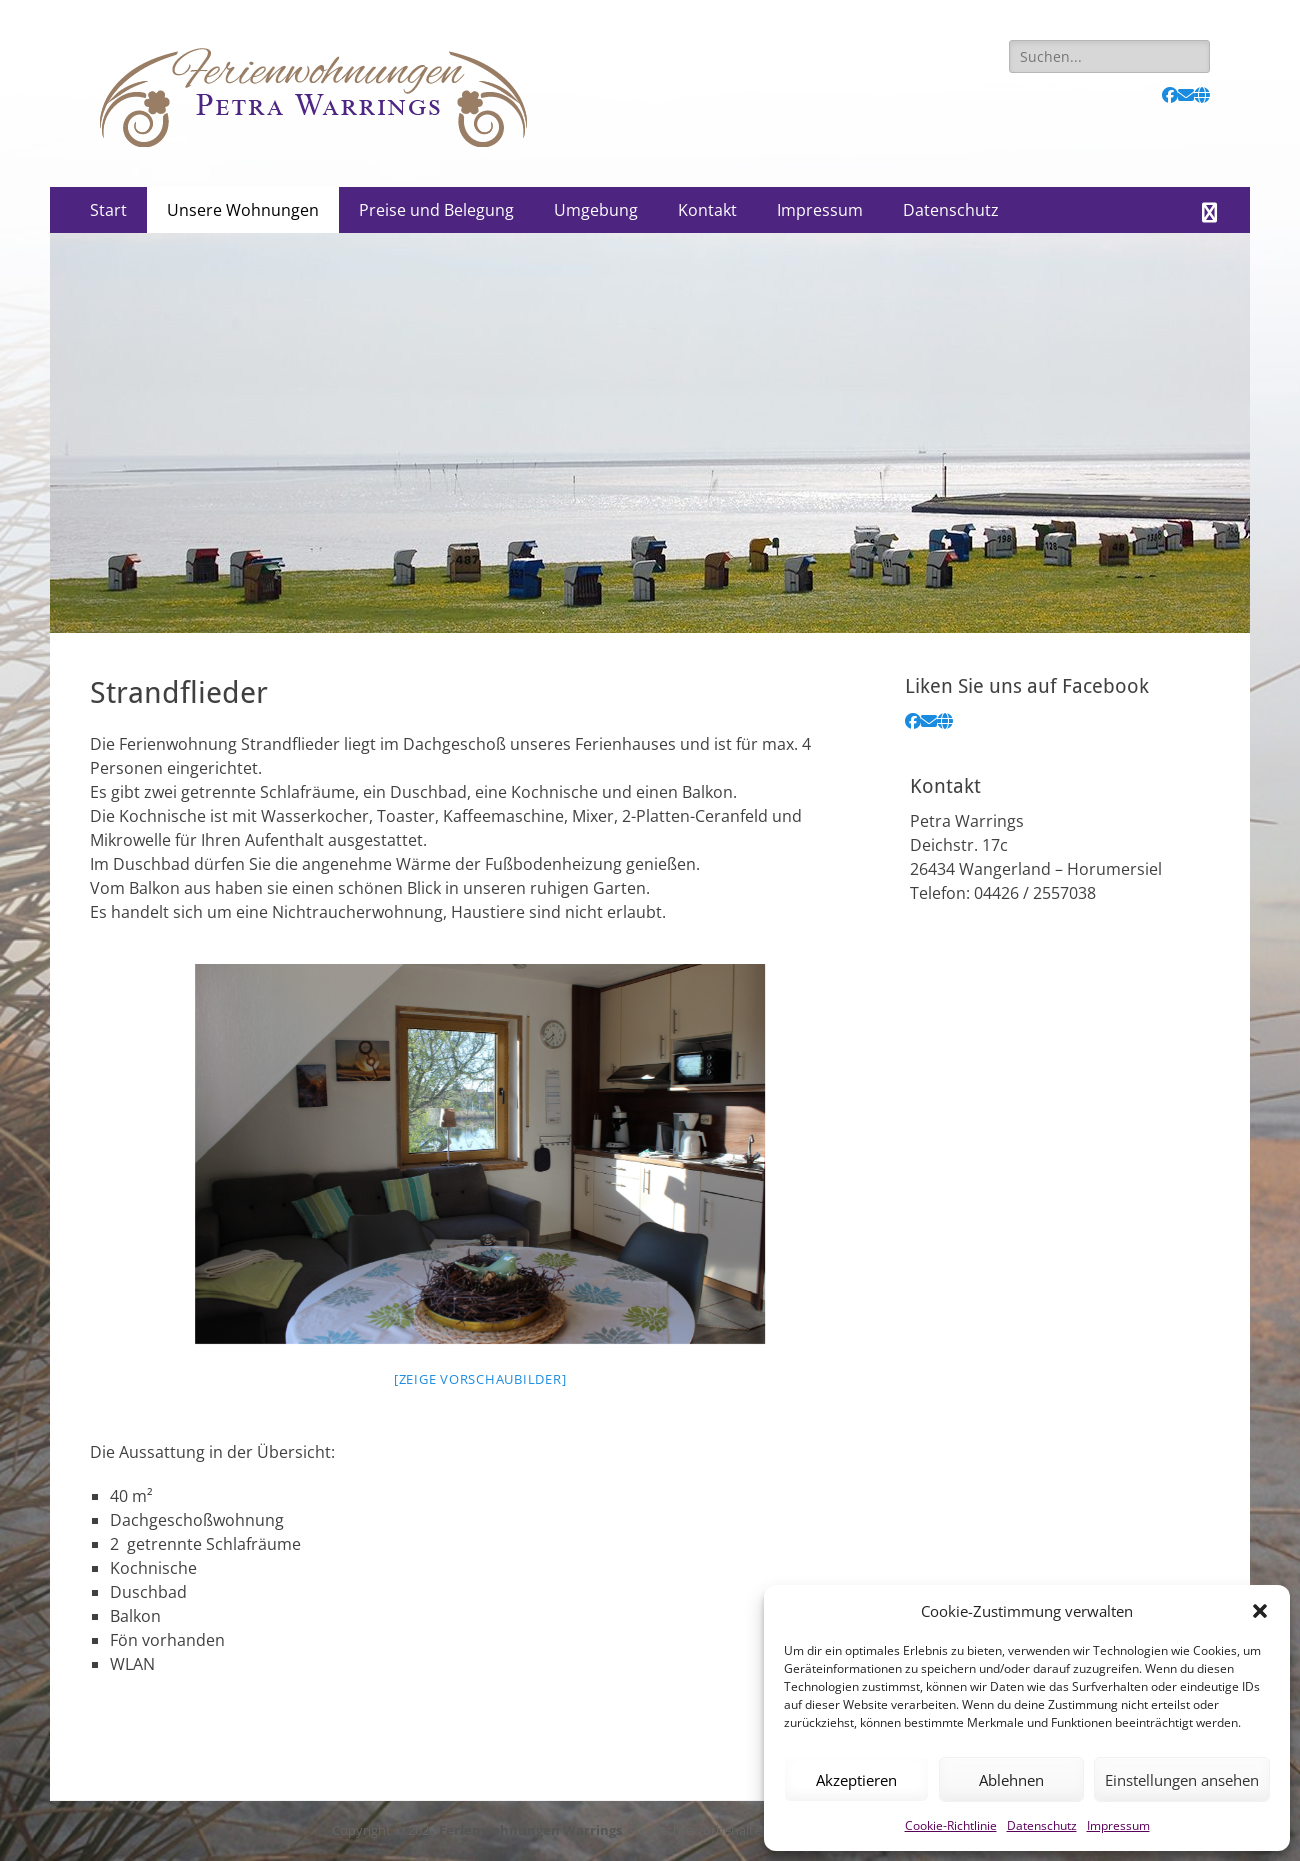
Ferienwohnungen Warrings (530, 1830)
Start (108, 210)
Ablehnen (1011, 1780)
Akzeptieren (856, 1780)
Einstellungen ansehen (1182, 1780)
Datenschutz (1042, 1825)
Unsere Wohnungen (243, 210)
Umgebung (596, 210)
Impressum (1118, 1825)
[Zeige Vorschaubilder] (480, 1379)
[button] (1260, 1611)
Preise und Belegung (436, 210)
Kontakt (707, 210)
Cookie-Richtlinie (951, 1825)
